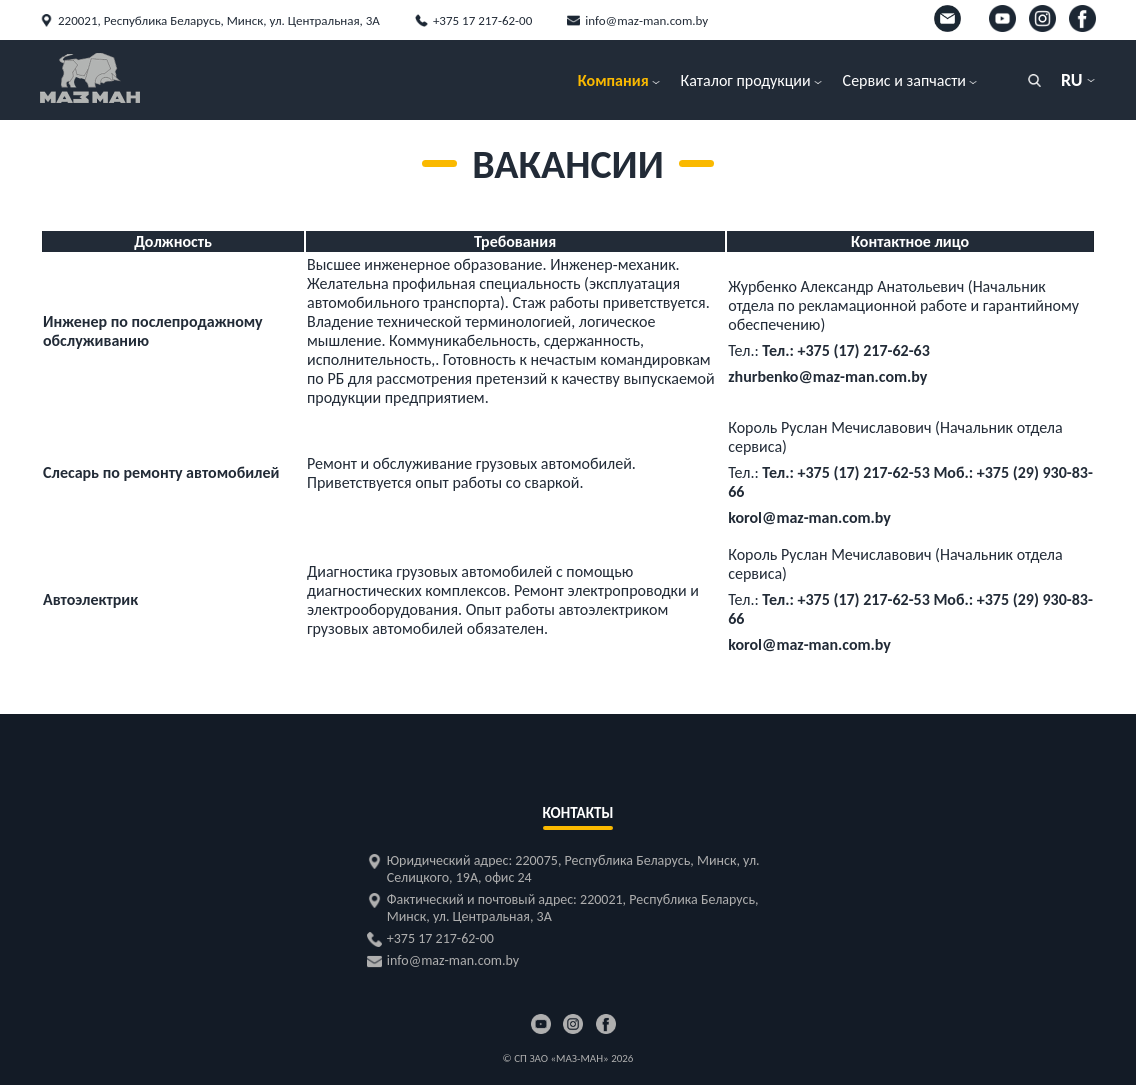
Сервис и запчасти (904, 80)
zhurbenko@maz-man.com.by (827, 376)
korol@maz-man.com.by (809, 517)
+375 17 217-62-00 (482, 20)
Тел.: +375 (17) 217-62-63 (845, 350)
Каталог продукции (746, 80)
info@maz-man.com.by (646, 20)
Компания (613, 80)
